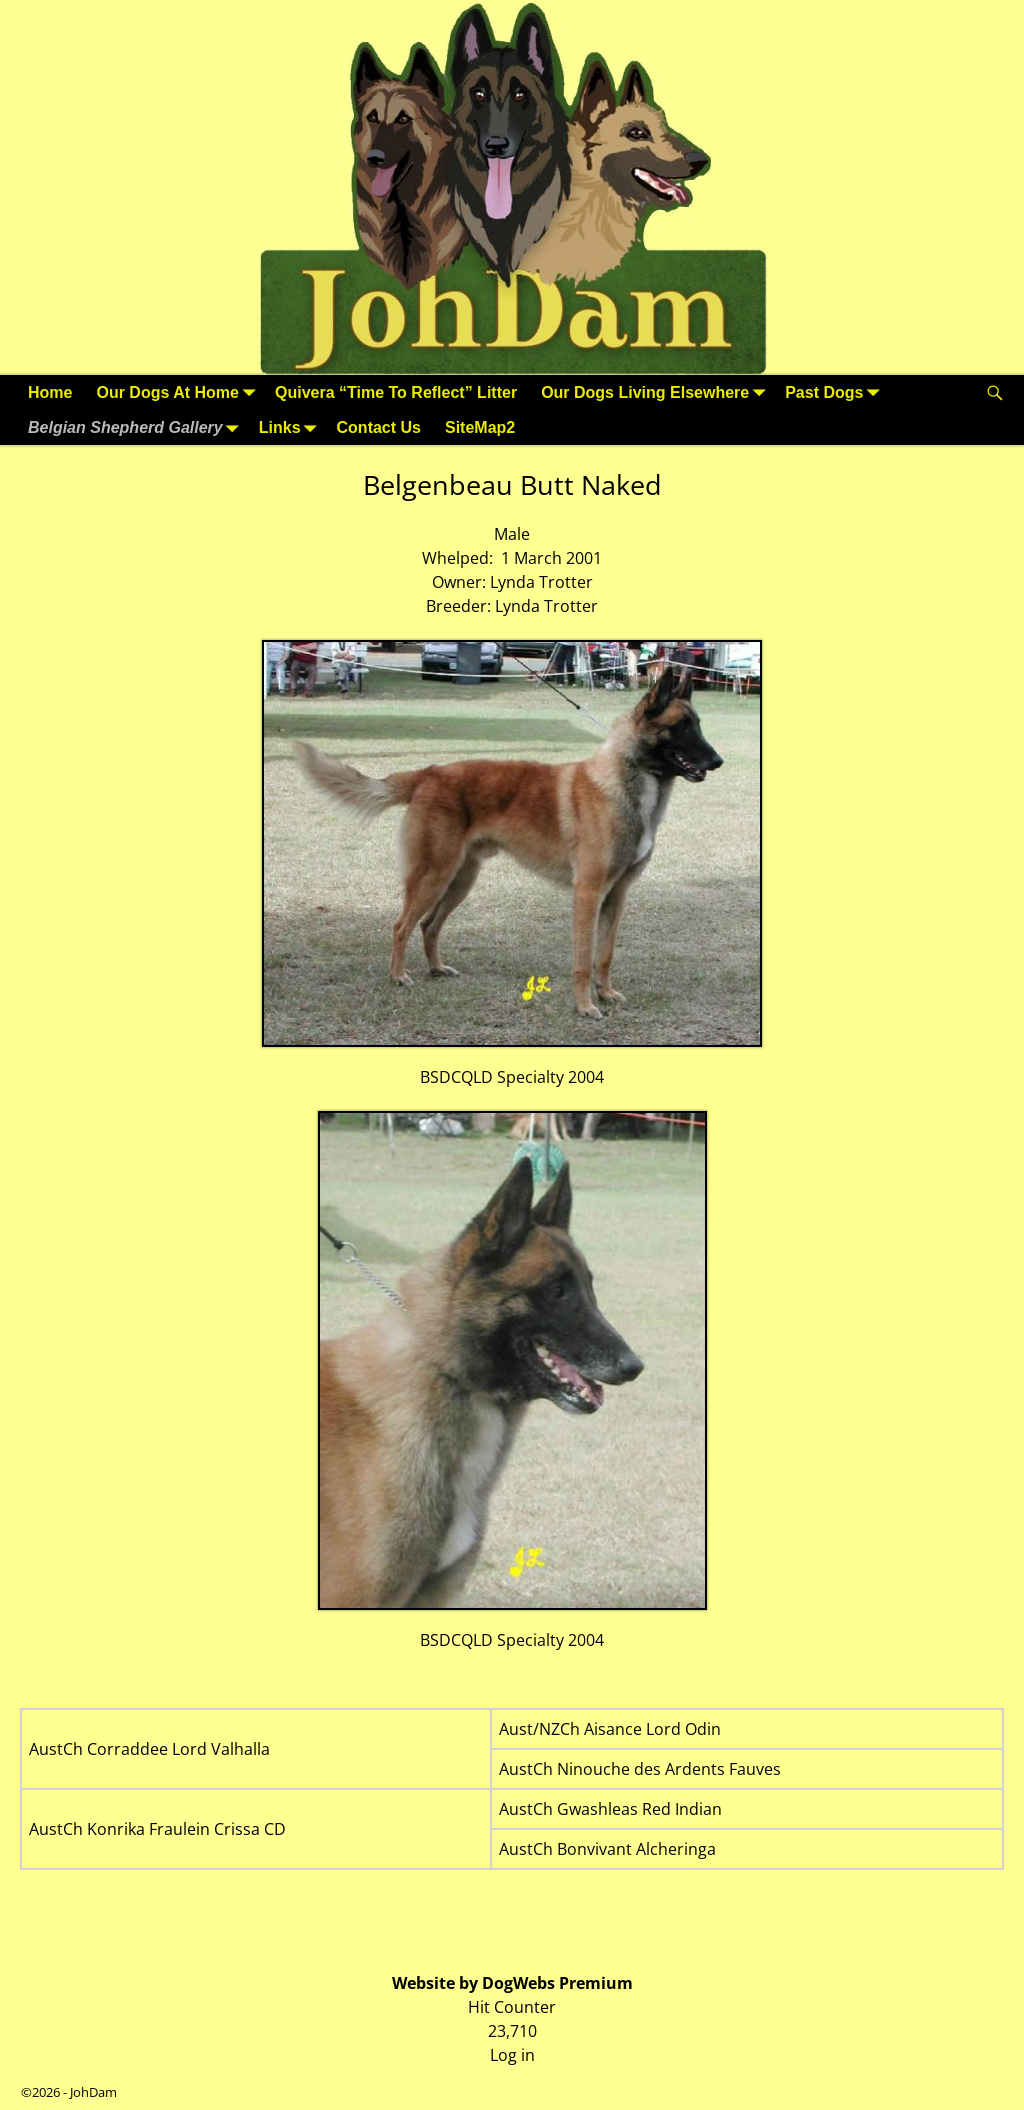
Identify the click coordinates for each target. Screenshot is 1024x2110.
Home (50, 392)
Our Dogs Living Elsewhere (657, 392)
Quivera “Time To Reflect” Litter (396, 392)
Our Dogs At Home (179, 392)
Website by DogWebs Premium (512, 1983)
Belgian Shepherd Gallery (137, 427)
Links (292, 427)
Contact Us (379, 427)
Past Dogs (836, 392)
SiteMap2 (480, 427)
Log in (512, 2055)
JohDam (93, 2092)
